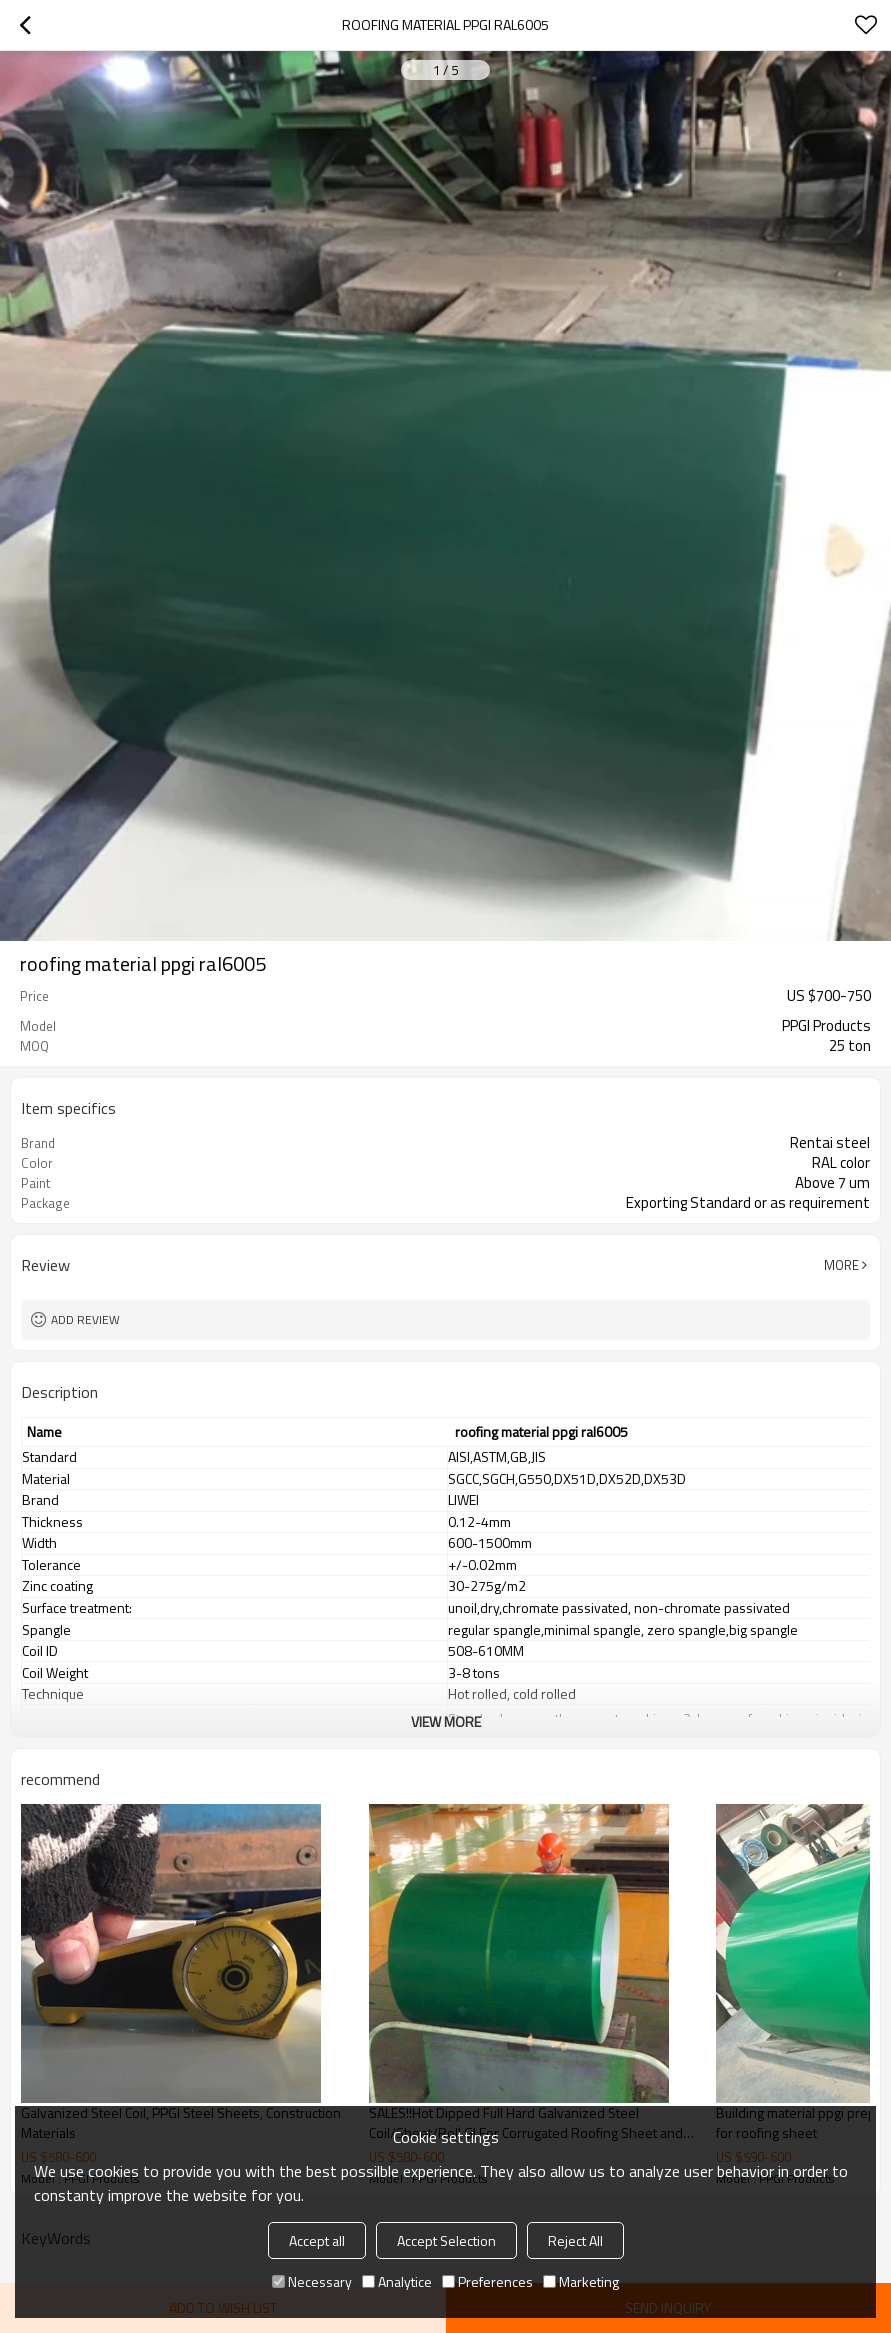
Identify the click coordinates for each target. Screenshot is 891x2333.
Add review (85, 1319)
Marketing (581, 2281)
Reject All (575, 2240)
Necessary (312, 2281)
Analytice (397, 2281)
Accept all (317, 2240)
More (841, 1265)
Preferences (487, 2281)
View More (446, 1721)
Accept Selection (446, 2240)
